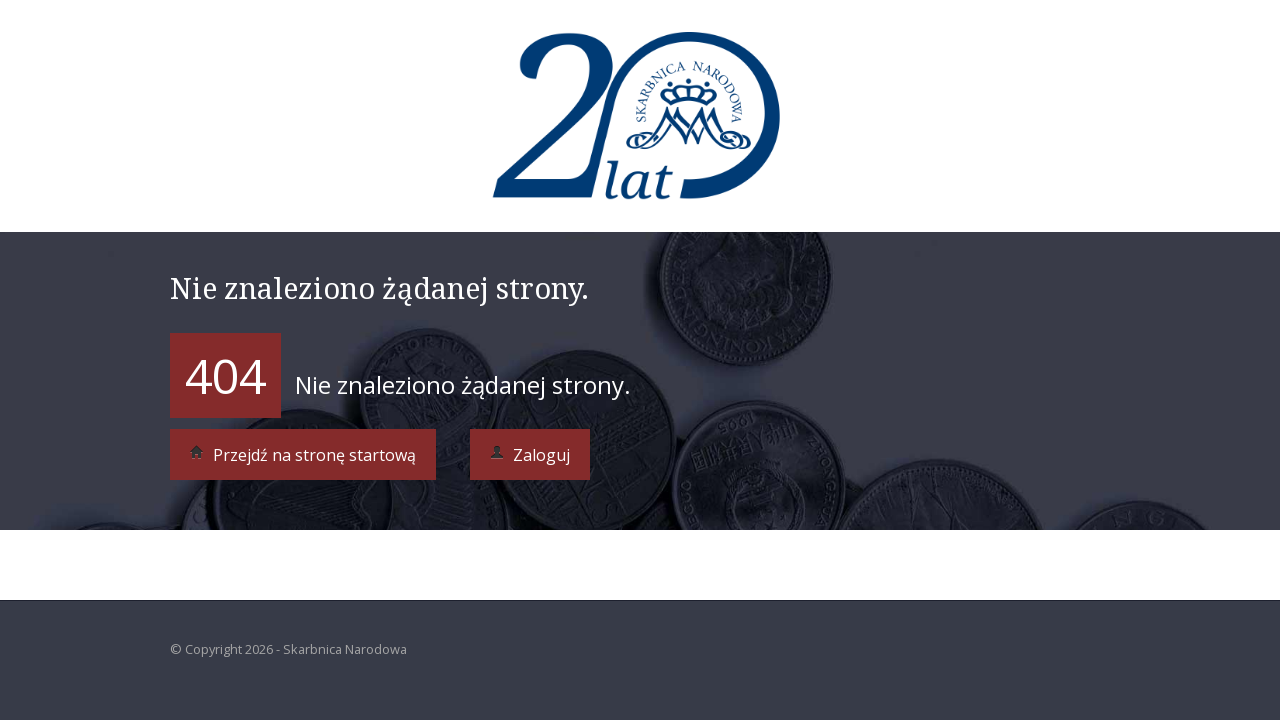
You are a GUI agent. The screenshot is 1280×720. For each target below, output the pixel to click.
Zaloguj (530, 455)
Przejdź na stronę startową (303, 455)
